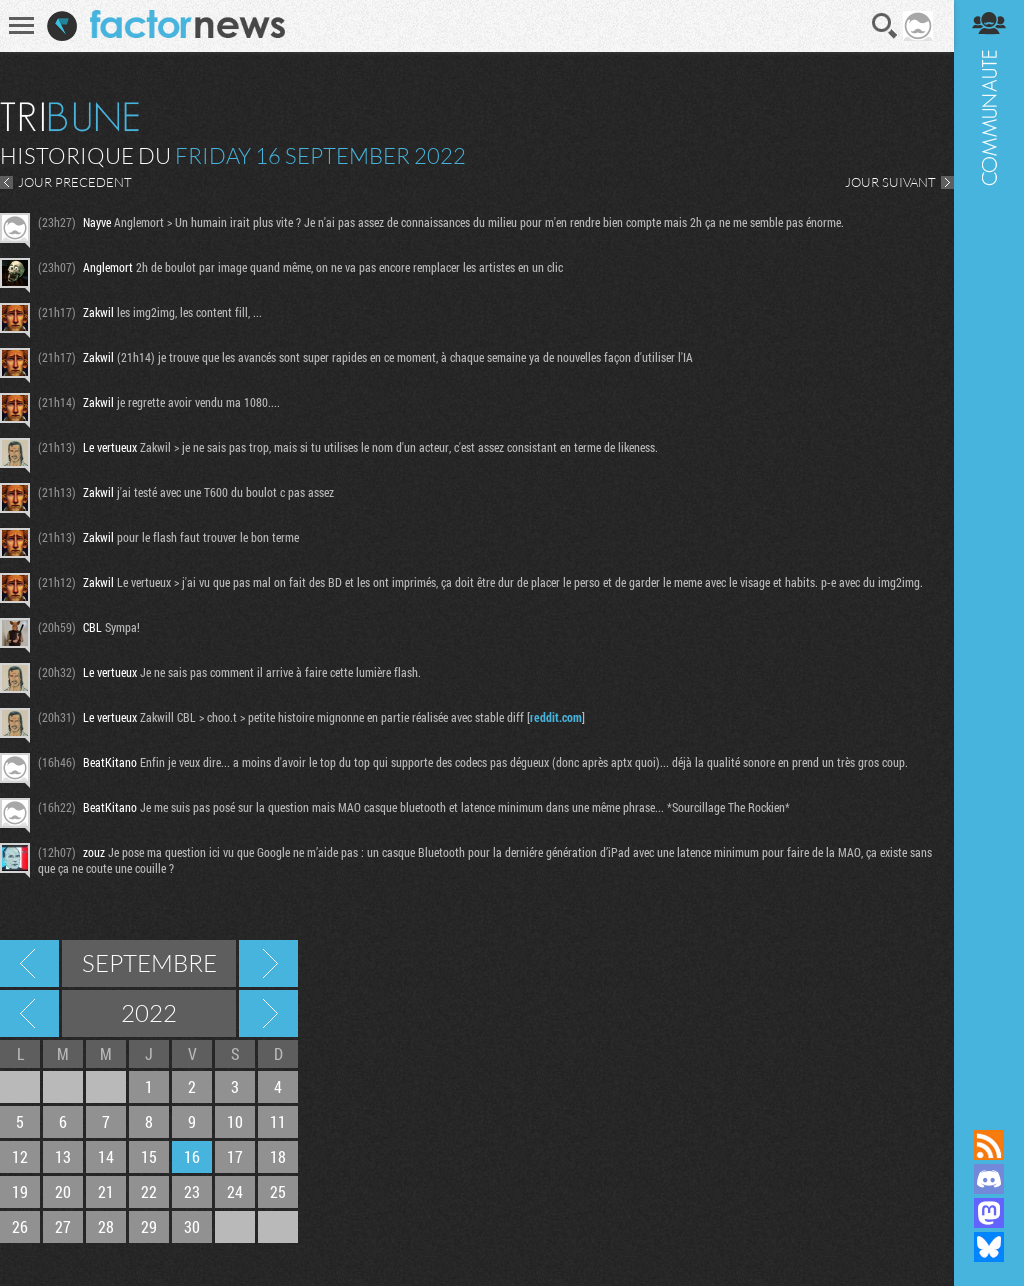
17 (235, 1156)
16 (192, 1156)
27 (63, 1226)
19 (20, 1191)
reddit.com (556, 717)
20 (63, 1191)
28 (106, 1226)
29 (149, 1226)
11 (278, 1121)
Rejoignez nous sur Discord (989, 1179)
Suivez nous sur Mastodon (989, 1213)
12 (20, 1156)
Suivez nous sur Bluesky (989, 1247)
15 (149, 1156)
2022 (149, 1013)
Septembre (149, 963)
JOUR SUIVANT (890, 182)
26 (20, 1226)
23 (192, 1191)
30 (192, 1226)
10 (235, 1121)
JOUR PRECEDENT (75, 182)
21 (106, 1191)
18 (278, 1156)
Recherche (885, 26)
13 (63, 1156)
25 (278, 1191)
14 (106, 1156)
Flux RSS (989, 1145)
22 (149, 1191)
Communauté (989, 545)
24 (235, 1191)
